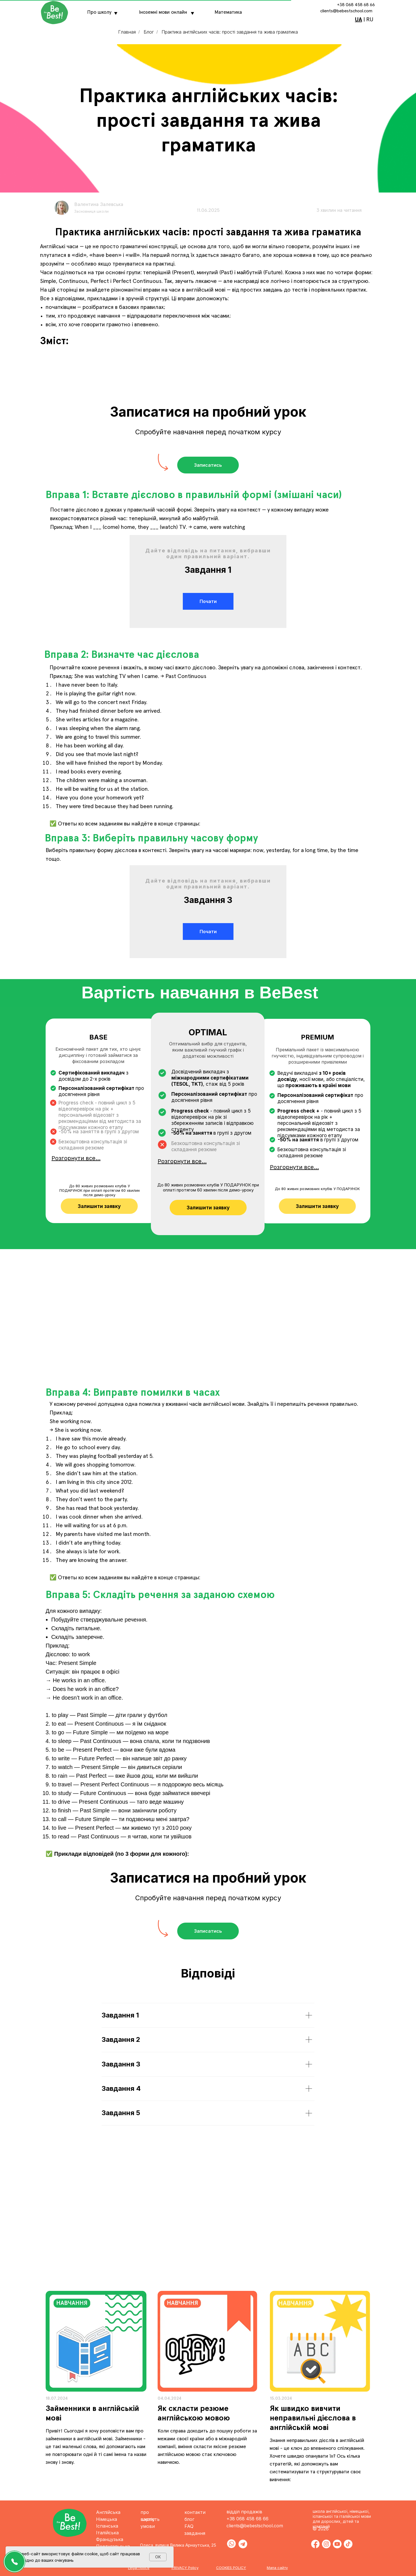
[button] (208, 465)
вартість (150, 2519)
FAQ (188, 2526)
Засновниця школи (91, 212)
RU (369, 19)
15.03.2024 (281, 2398)
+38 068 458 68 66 (356, 5)
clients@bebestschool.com (346, 11)
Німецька (106, 2519)
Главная (127, 32)
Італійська (107, 2532)
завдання (194, 2533)
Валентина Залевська (98, 204)
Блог (149, 32)
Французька (109, 2539)
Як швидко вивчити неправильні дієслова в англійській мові (313, 2418)
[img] (96, 2341)
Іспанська (107, 2526)
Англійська (108, 2512)
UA (358, 19)
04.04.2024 (169, 2398)
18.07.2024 (57, 2398)
